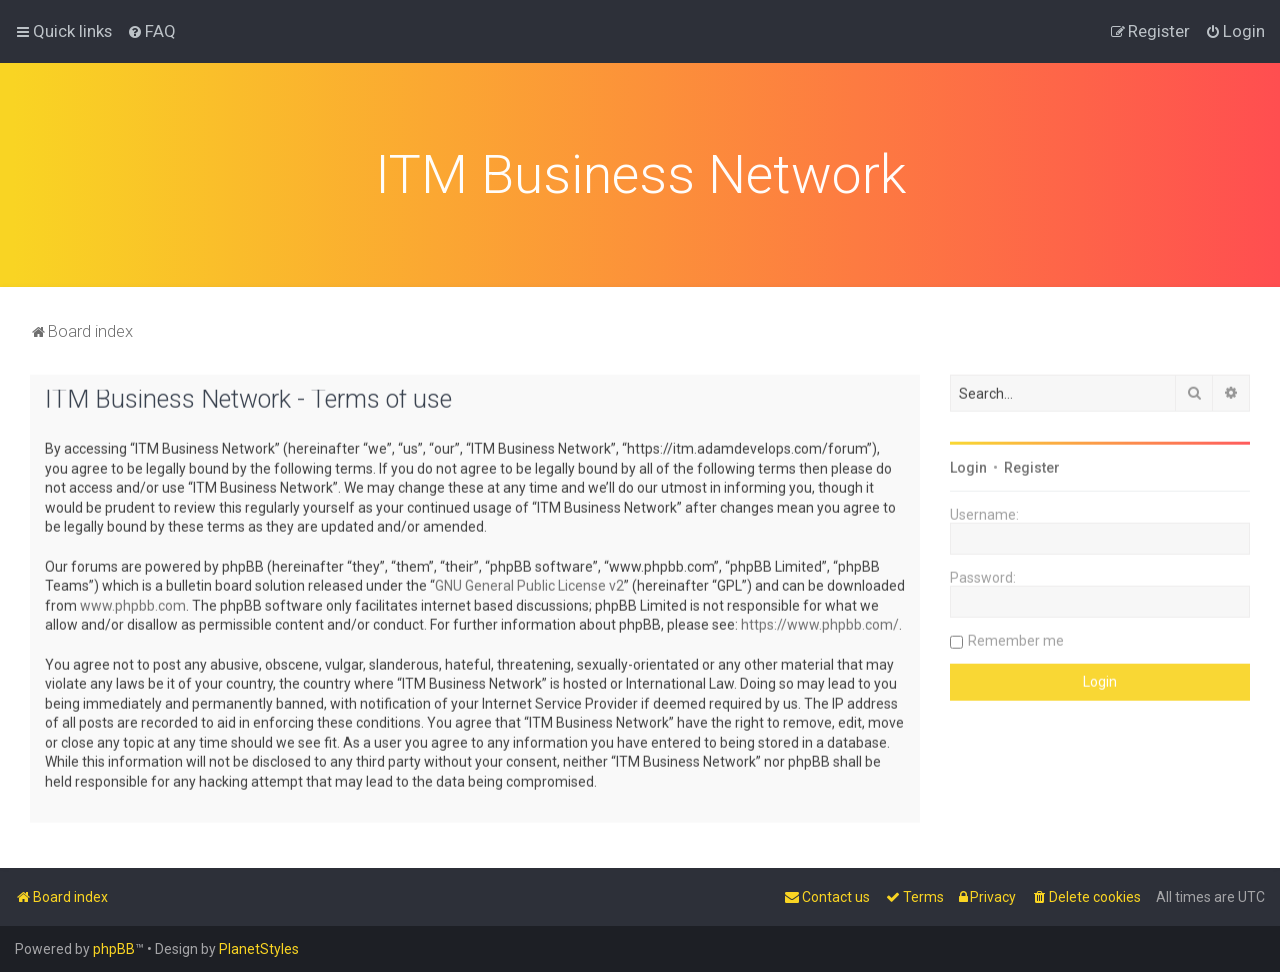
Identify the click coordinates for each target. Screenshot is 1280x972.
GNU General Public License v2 (529, 583)
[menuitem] (151, 31)
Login (968, 465)
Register (1032, 465)
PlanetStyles (259, 949)
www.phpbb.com (133, 603)
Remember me (1016, 638)
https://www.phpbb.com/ (820, 622)
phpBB (114, 949)
